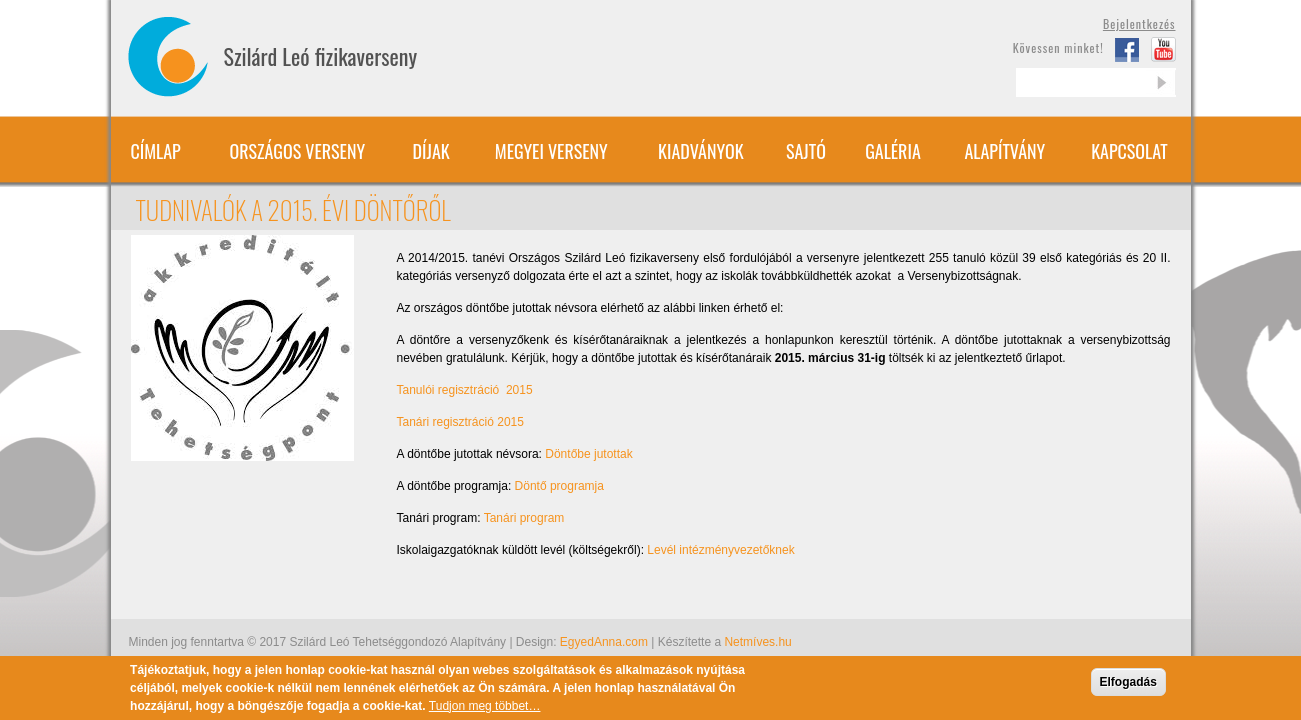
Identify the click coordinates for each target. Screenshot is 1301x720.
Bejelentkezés (1139, 23)
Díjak (431, 151)
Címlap (155, 151)
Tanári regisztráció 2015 (460, 422)
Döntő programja (559, 486)
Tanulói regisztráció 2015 (465, 390)
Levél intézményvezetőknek (720, 550)
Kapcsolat (1129, 151)
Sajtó (806, 151)
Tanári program (524, 518)
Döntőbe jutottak (588, 454)
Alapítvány (1004, 151)
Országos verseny (298, 151)
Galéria (893, 151)
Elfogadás (1128, 689)
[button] (242, 347)
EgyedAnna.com (604, 642)
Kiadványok (701, 151)
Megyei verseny (551, 151)
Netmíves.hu (757, 642)
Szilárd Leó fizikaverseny (321, 56)
